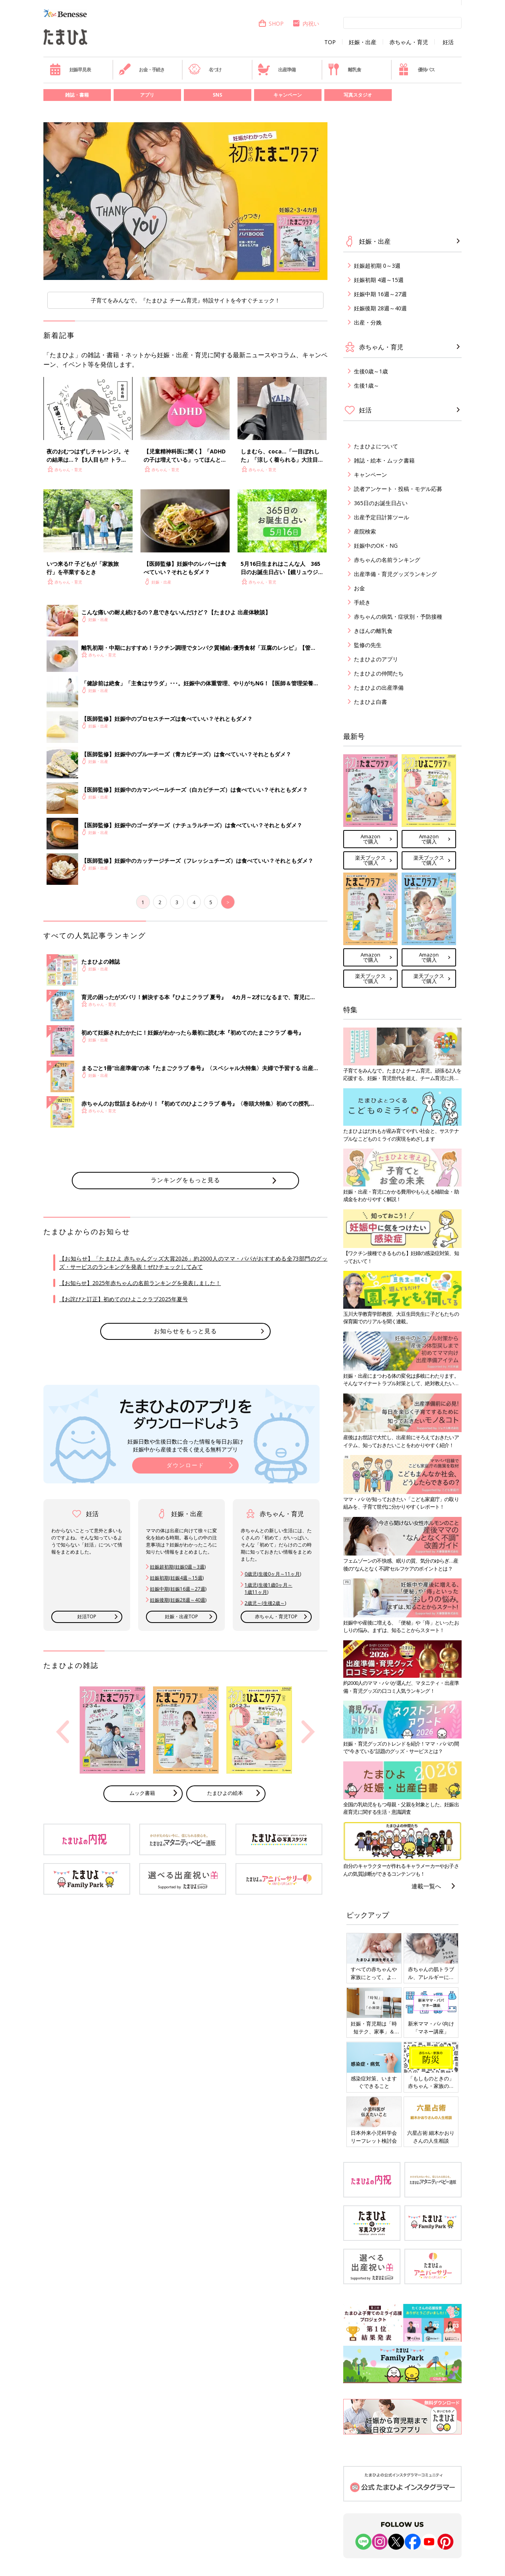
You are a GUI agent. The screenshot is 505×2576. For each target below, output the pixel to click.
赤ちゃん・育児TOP (276, 1616)
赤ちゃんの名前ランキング (387, 559)
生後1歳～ (366, 385)
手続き (362, 602)
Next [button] (308, 1731)
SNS (217, 94)
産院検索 (365, 531)
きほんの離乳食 (373, 630)
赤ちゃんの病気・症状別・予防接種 (398, 616)
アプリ (147, 94)
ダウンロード (185, 1465)
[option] (185, 201)
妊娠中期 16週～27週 (380, 294)
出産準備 (276, 69)
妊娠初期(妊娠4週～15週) (177, 1577)
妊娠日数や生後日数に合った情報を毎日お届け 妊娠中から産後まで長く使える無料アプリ (185, 1445)
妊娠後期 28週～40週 (380, 308)
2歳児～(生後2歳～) (265, 1603)
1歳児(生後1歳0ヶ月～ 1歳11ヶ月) (268, 1588)
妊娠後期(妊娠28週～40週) (178, 1600)
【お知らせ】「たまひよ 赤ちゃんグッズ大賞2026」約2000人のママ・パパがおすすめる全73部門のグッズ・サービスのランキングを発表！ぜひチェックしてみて (193, 1262)
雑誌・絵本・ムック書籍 (384, 460)
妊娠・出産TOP (181, 1616)
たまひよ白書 (370, 701)
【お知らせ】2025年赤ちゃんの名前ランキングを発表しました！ (140, 1283)
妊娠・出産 (362, 42)
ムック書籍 (142, 1792)
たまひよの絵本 (225, 1792)
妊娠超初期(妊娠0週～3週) (178, 1566)
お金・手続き (142, 69)
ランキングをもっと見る (185, 1180)
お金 (359, 588)
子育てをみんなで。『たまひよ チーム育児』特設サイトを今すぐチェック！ (185, 300)
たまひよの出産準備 (379, 687)
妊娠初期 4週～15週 (379, 280)
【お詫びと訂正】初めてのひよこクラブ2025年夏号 (123, 1299)
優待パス (416, 69)
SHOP (271, 23)
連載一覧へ (426, 1886)
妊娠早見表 (70, 69)
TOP (330, 42)
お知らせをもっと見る (185, 1331)
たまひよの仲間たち (379, 673)
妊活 (448, 42)
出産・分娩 (368, 322)
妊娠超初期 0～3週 (377, 265)
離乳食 (344, 69)
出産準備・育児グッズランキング (395, 574)
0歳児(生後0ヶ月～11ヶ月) (273, 1574)
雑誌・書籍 (77, 94)
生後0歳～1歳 (371, 371)
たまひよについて (376, 446)
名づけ (205, 69)
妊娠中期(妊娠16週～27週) (178, 1589)
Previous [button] (62, 1731)
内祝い (305, 23)
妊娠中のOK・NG (376, 545)
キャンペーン (287, 94)
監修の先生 (368, 645)
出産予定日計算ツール (381, 517)
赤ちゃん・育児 (408, 42)
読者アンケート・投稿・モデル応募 (398, 488)
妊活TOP (86, 1616)
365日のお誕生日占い (381, 503)
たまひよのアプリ (376, 659)
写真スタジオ (358, 94)
